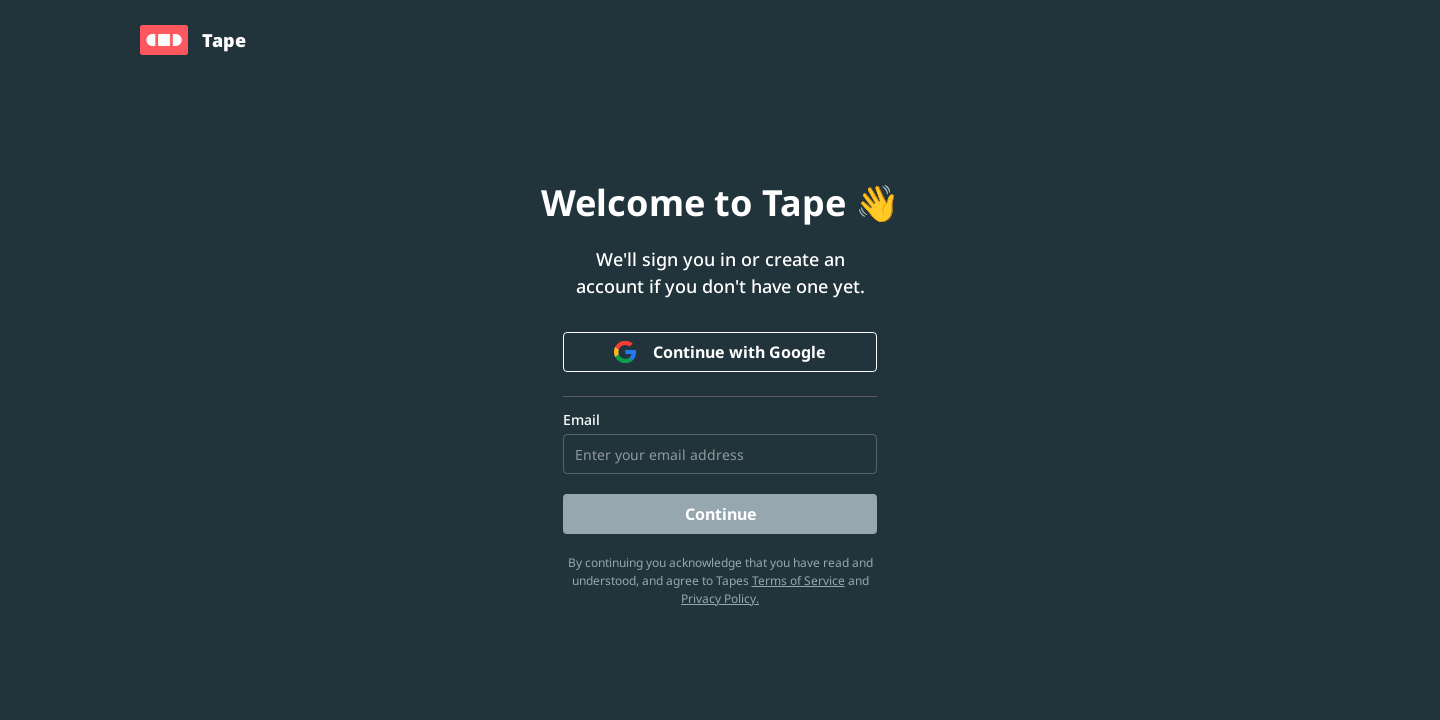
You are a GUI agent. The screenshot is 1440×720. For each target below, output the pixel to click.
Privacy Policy (718, 598)
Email (581, 420)
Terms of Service (798, 580)
